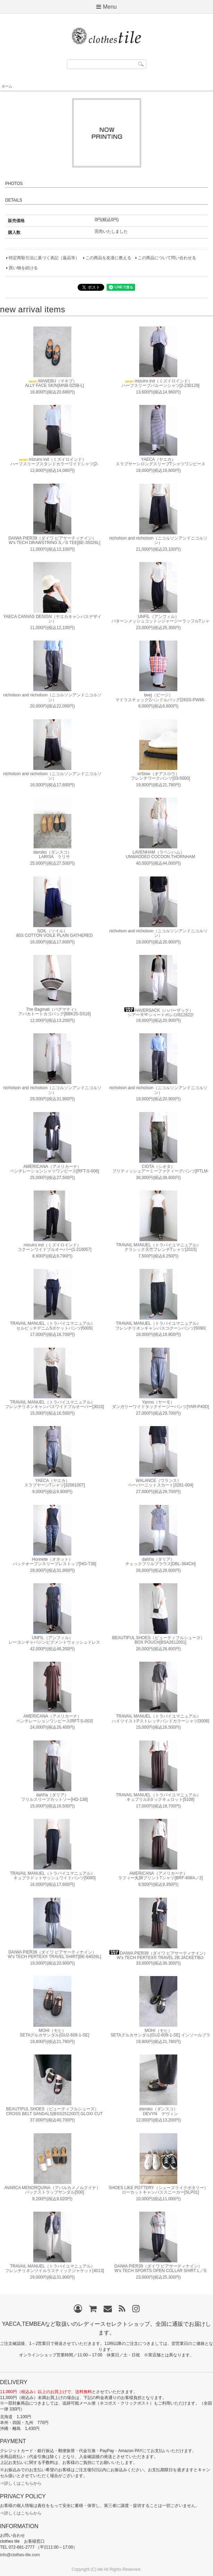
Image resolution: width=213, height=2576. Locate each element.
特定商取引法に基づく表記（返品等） (44, 257)
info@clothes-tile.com (20, 2554)
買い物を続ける (23, 267)
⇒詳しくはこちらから (21, 2483)
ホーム (7, 86)
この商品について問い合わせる (167, 257)
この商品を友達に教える (108, 257)
